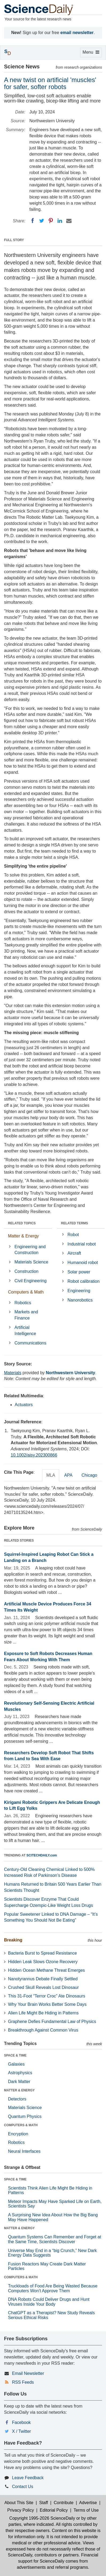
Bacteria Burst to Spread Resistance (42, 1953)
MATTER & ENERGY (19, 2090)
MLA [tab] (50, 1475)
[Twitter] (41, 221)
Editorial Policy (54, 2510)
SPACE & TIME (15, 2055)
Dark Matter (19, 2081)
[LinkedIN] (60, 221)
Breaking (13, 1940)
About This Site (19, 2502)
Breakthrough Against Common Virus (43, 2030)
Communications (30, 1343)
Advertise (88, 2502)
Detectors (17, 2099)
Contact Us (22, 2486)
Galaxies (16, 2064)
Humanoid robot (83, 1262)
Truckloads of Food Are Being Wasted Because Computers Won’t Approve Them (52, 2288)
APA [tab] (68, 1475)
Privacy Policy (20, 2510)
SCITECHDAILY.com (41, 1855)
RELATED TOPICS (22, 1223)
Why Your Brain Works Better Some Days (47, 2004)
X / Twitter (21, 2431)
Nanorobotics (80, 1300)
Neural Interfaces (24, 2151)
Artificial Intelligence (25, 1330)
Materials (12, 1372)
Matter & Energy (23, 1236)
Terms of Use (86, 2510)
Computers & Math (26, 1292)
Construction (26, 1271)
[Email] (69, 221)
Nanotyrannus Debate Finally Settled (43, 1979)
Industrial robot (82, 1244)
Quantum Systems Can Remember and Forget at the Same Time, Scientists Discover (54, 2239)
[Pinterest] (51, 221)
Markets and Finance (26, 1315)
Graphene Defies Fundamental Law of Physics (52, 2021)
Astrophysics (20, 2072)
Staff (43, 2502)
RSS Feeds (23, 2382)
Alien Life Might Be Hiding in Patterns (43, 2013)
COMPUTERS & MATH (21, 2125)
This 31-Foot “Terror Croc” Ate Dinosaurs (46, 1996)
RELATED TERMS (74, 1223)
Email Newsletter (28, 2373)
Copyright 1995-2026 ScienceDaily (42, 2518)
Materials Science (31, 1262)
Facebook (21, 2422)
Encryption (18, 2134)
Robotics (22, 1302)
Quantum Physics (24, 2116)
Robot (73, 1234)
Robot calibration (84, 1281)
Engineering (79, 1290)
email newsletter (77, 32)
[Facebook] (32, 221)
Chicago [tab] (89, 1475)
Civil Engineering (30, 1280)
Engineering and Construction (30, 1249)
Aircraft (74, 1253)
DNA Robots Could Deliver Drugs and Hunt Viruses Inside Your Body (48, 2301)
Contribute (63, 2502)
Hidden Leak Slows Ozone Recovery (43, 1961)
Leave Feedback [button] (28, 2477)
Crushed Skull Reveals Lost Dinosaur (43, 1987)
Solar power (79, 1272)
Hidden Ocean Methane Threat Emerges (46, 1970)
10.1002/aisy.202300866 (34, 1455)
